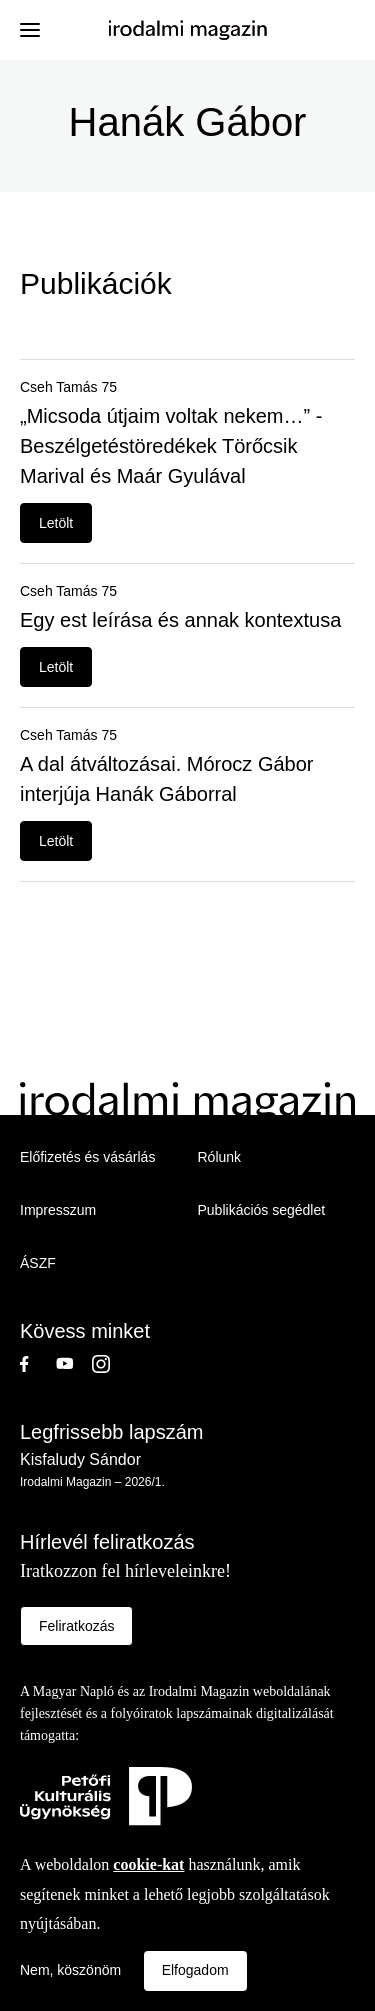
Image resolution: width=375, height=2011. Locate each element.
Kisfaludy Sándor (80, 1459)
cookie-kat (148, 1864)
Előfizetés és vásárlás (87, 1157)
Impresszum (58, 1210)
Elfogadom (195, 1970)
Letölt (56, 523)
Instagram (110, 1364)
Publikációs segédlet (262, 1210)
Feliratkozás (76, 1626)
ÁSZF (38, 1263)
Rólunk (220, 1157)
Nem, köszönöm (70, 1970)
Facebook (38, 1364)
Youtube (74, 1364)
